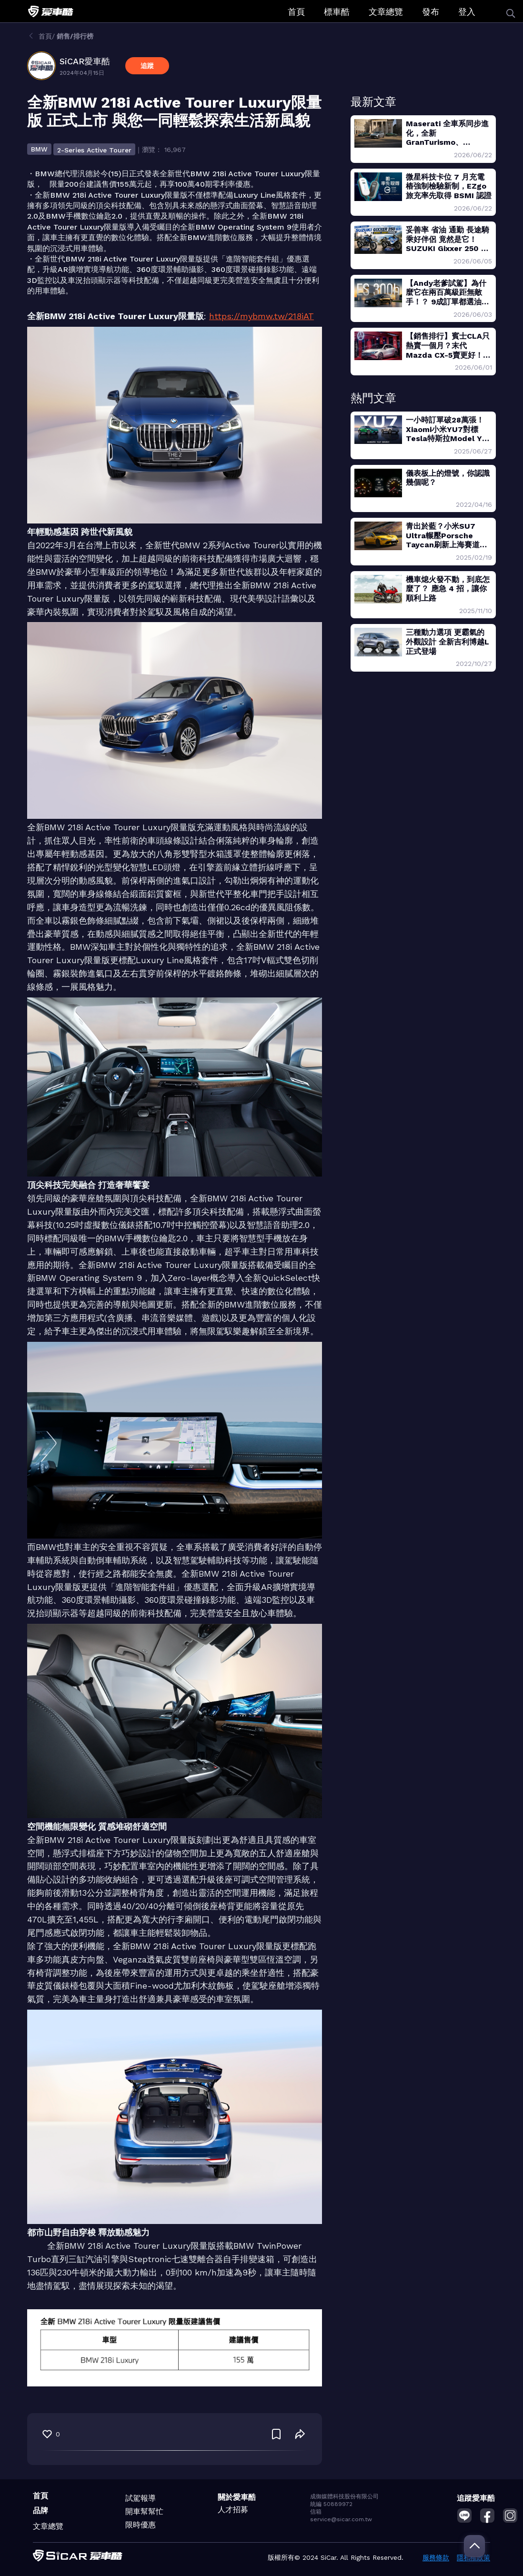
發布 (430, 12)
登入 (466, 12)
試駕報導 (140, 2498)
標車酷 (337, 12)
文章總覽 (386, 12)
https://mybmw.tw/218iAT (261, 316)
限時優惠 (140, 2524)
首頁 (296, 12)
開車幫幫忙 (144, 2511)
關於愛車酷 (237, 2497)
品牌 (40, 2510)
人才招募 (233, 2509)
